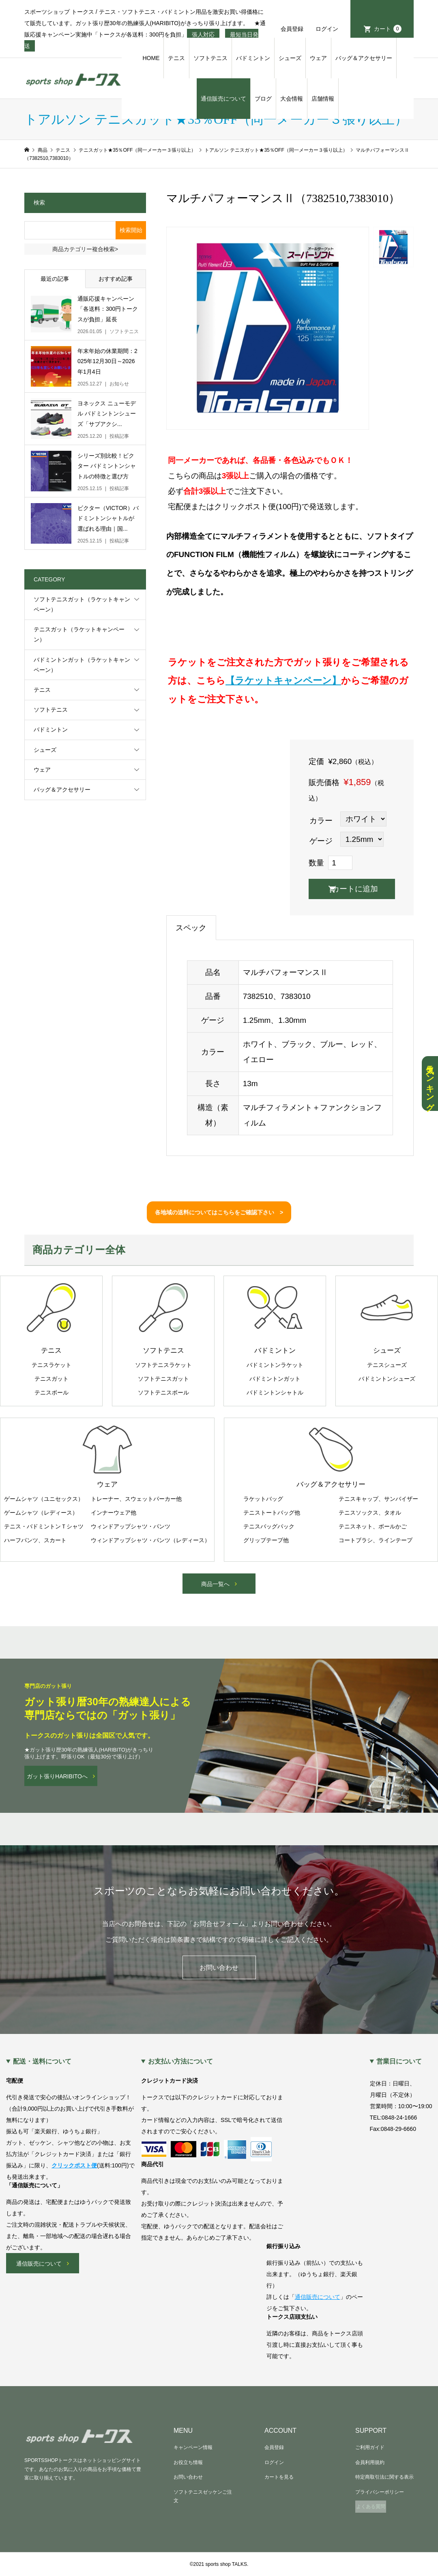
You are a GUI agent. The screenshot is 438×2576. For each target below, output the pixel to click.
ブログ (263, 98)
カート (388, 29)
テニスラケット (51, 1365)
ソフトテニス (210, 58)
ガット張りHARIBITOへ (57, 1776)
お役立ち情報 (188, 2462)
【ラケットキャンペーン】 (283, 680)
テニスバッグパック (268, 1526)
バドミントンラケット (275, 1365)
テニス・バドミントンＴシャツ (44, 1526)
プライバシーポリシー (379, 2492)
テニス (176, 58)
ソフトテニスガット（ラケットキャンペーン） (82, 604)
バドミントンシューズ (387, 1379)
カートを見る (279, 2477)
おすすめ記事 (116, 278)
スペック (191, 927)
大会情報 (291, 98)
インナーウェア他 (113, 1512)
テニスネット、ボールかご (373, 1526)
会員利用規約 (369, 2462)
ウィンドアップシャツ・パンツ (130, 1526)
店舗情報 (322, 98)
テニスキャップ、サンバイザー (378, 1499)
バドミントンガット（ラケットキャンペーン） (82, 664)
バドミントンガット (275, 1379)
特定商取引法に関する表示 (384, 2477)
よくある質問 (370, 2506)
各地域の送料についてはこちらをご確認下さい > (219, 1212)
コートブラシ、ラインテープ (375, 1540)
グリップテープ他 (266, 1540)
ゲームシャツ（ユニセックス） (44, 1499)
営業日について (399, 2061)
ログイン (327, 29)
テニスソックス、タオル (370, 1512)
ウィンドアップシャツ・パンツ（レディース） (150, 1540)
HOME (150, 58)
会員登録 (292, 29)
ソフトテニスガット (163, 1379)
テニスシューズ (387, 1365)
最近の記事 (55, 278)
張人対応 (203, 34)
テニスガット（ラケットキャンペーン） (79, 634)
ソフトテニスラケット (163, 1365)
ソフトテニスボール (163, 1392)
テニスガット (51, 1379)
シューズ (290, 58)
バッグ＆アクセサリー (363, 58)
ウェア (318, 58)
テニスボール (51, 1392)
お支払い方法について (180, 2061)
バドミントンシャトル (275, 1392)
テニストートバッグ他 (271, 1512)
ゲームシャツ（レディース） (41, 1512)
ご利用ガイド (369, 2447)
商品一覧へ (215, 1584)
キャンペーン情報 (193, 2447)
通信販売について (223, 98)
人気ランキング (429, 1083)
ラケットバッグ (263, 1499)
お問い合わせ (219, 1967)
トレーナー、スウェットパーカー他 (136, 1499)
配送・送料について (42, 2061)
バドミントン (253, 58)
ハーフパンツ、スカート (35, 1540)
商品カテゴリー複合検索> (85, 249)
